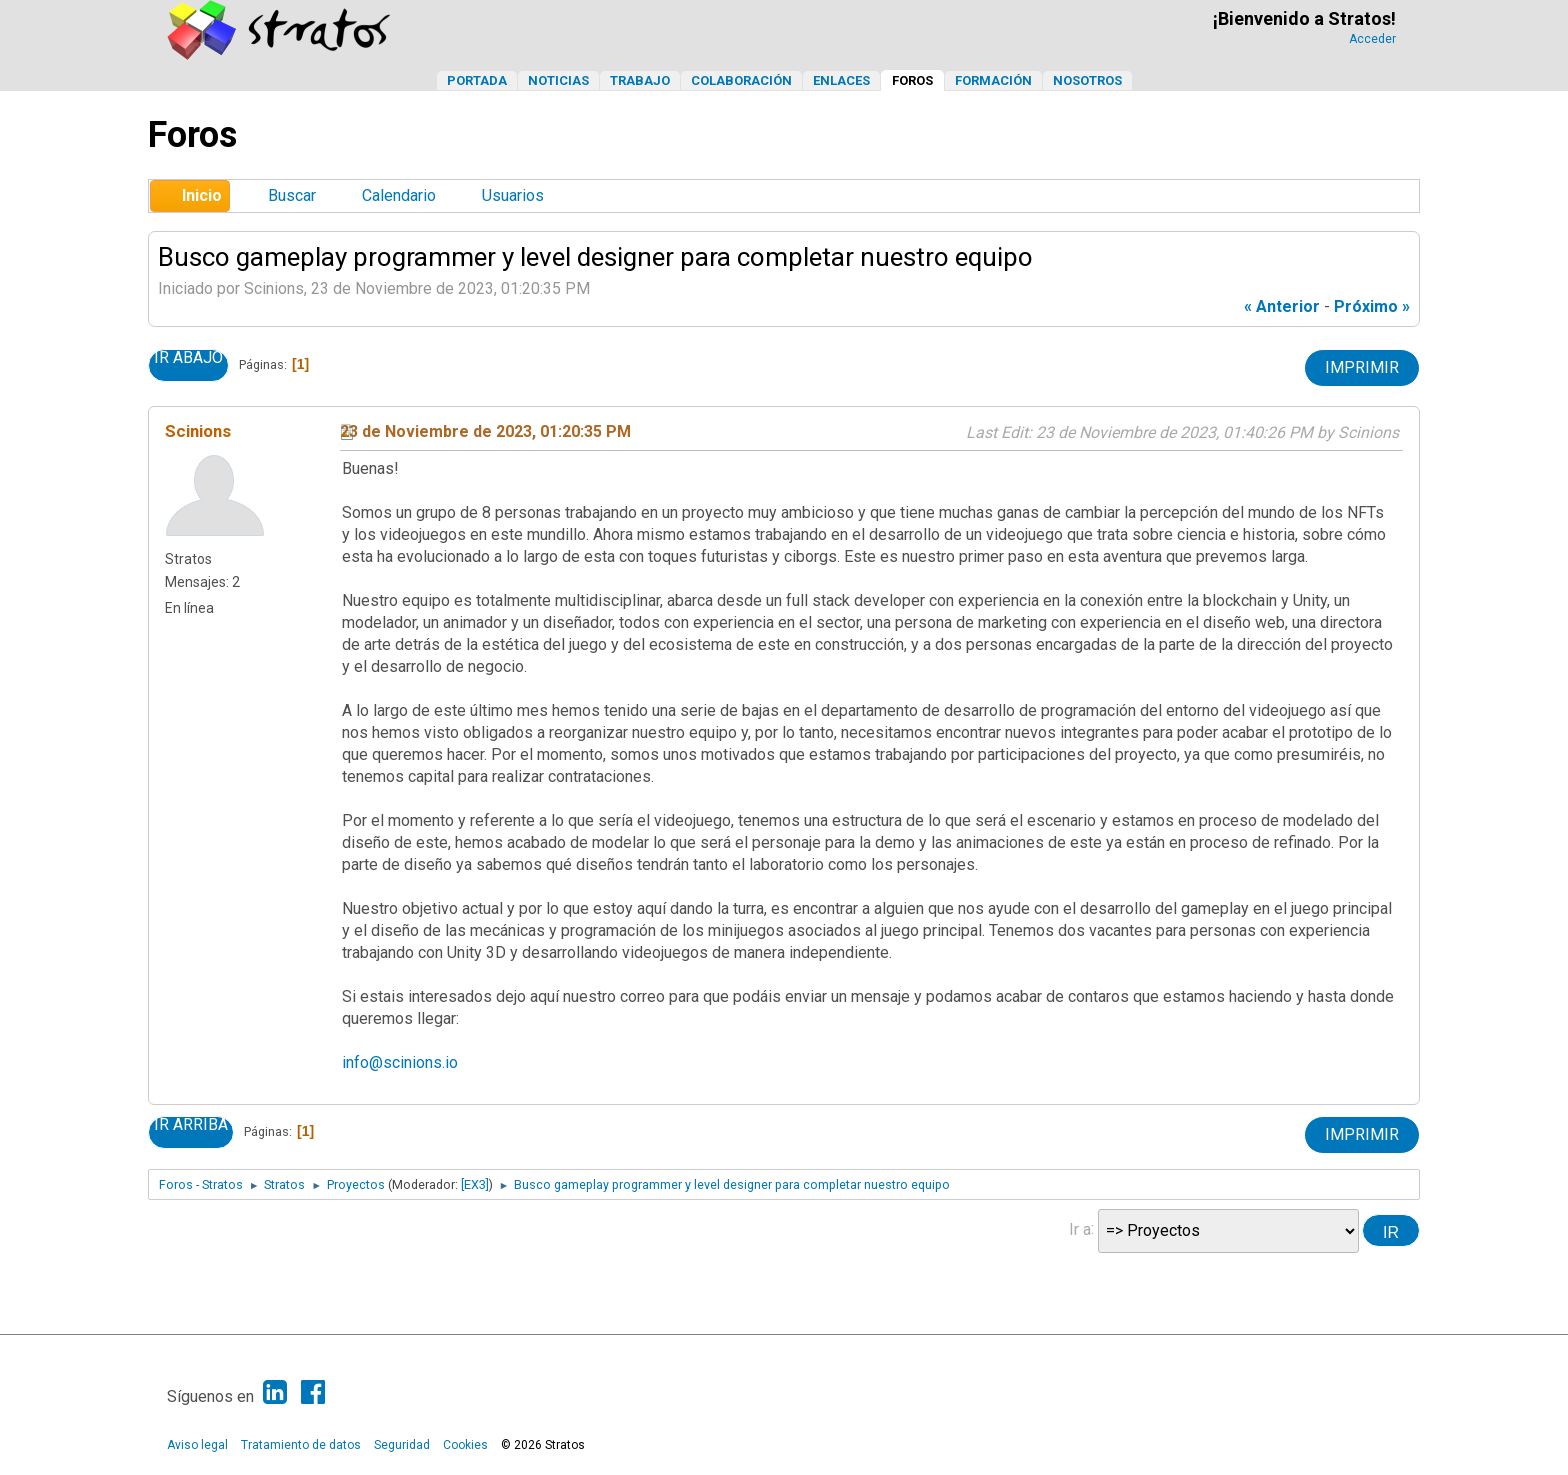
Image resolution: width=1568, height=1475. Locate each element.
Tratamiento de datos (301, 1445)
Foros (912, 80)
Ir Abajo (188, 358)
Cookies (465, 1445)
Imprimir (1362, 367)
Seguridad (402, 1445)
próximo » (1372, 306)
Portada (477, 80)
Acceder (1372, 39)
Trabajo (640, 80)
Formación (993, 80)
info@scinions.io (400, 1062)
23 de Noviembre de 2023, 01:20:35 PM (485, 431)
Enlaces (841, 80)
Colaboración (741, 80)
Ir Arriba (191, 1125)
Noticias (558, 80)
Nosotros (1087, 80)
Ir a (1080, 1228)
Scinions (198, 431)
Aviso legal (197, 1445)
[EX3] (475, 1184)
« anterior (1282, 306)
